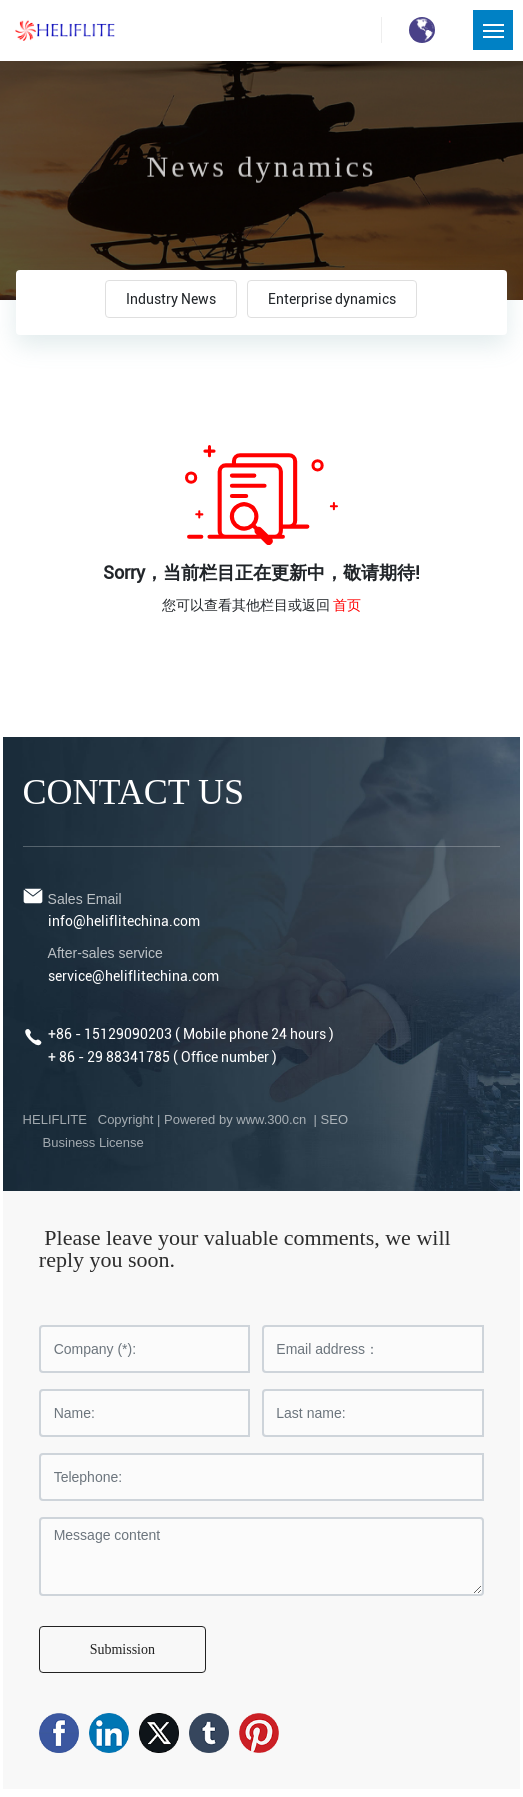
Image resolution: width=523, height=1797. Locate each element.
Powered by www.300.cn (237, 1119)
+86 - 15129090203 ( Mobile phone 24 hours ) (191, 1034)
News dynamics (262, 174)
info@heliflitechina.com (124, 921)
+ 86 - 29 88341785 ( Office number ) (162, 1057)
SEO (334, 1119)
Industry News (171, 299)
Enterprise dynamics (332, 299)
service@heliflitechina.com (133, 976)
